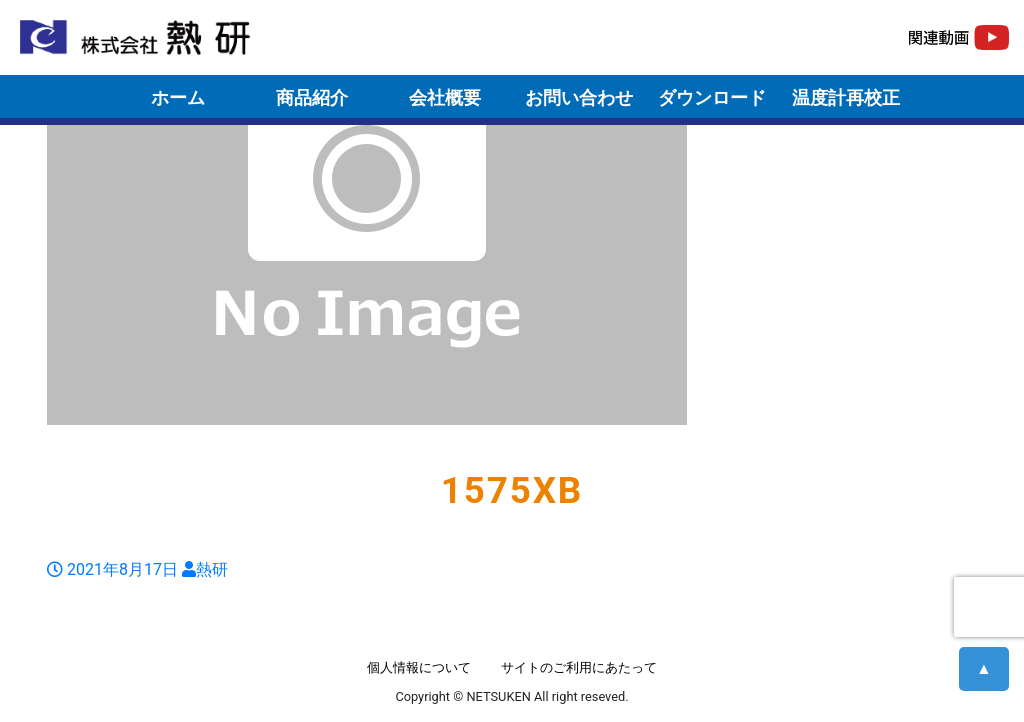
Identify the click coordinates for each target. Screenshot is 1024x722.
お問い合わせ (579, 97)
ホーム (178, 97)
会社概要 (445, 97)
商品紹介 (312, 97)
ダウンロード (712, 97)
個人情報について (419, 667)
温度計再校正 (846, 97)
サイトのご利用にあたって (579, 667)
